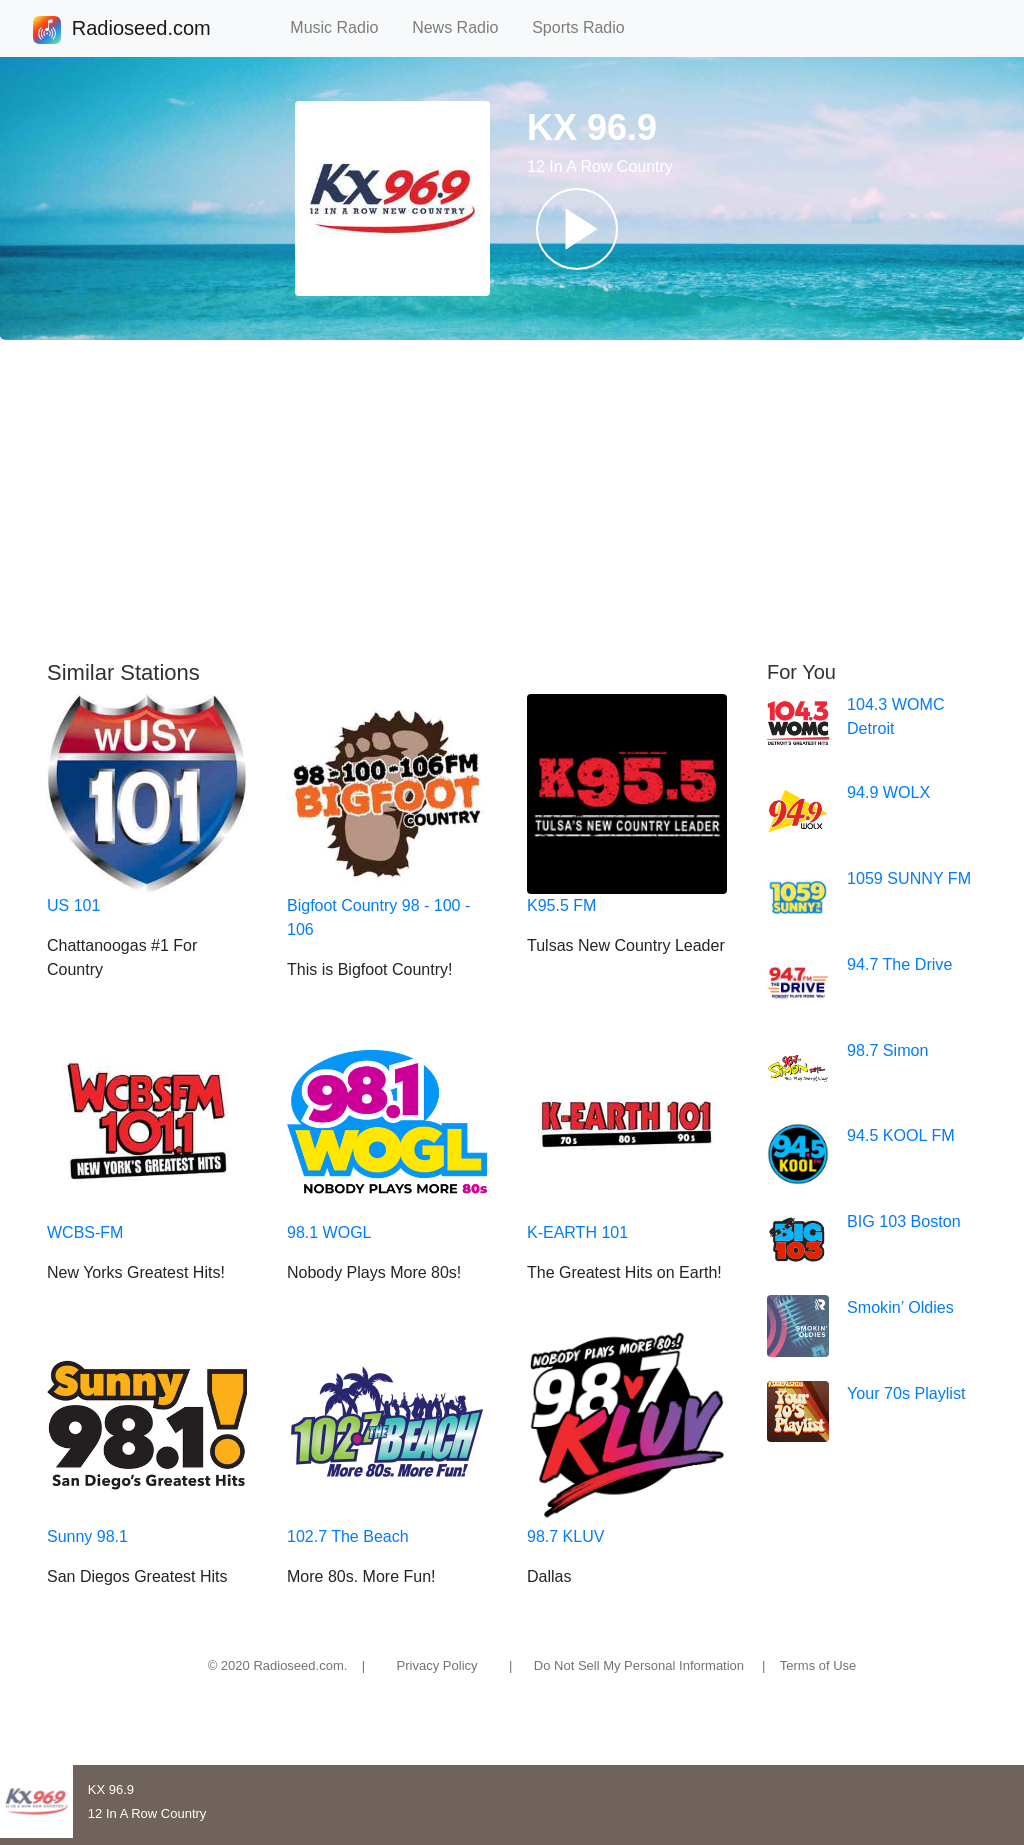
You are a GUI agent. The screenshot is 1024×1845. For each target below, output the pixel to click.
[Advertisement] (512, 500)
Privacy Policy (437, 1665)
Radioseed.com (141, 30)
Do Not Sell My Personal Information (639, 1665)
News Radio (464, 27)
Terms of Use (818, 1665)
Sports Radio (587, 27)
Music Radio (343, 27)
